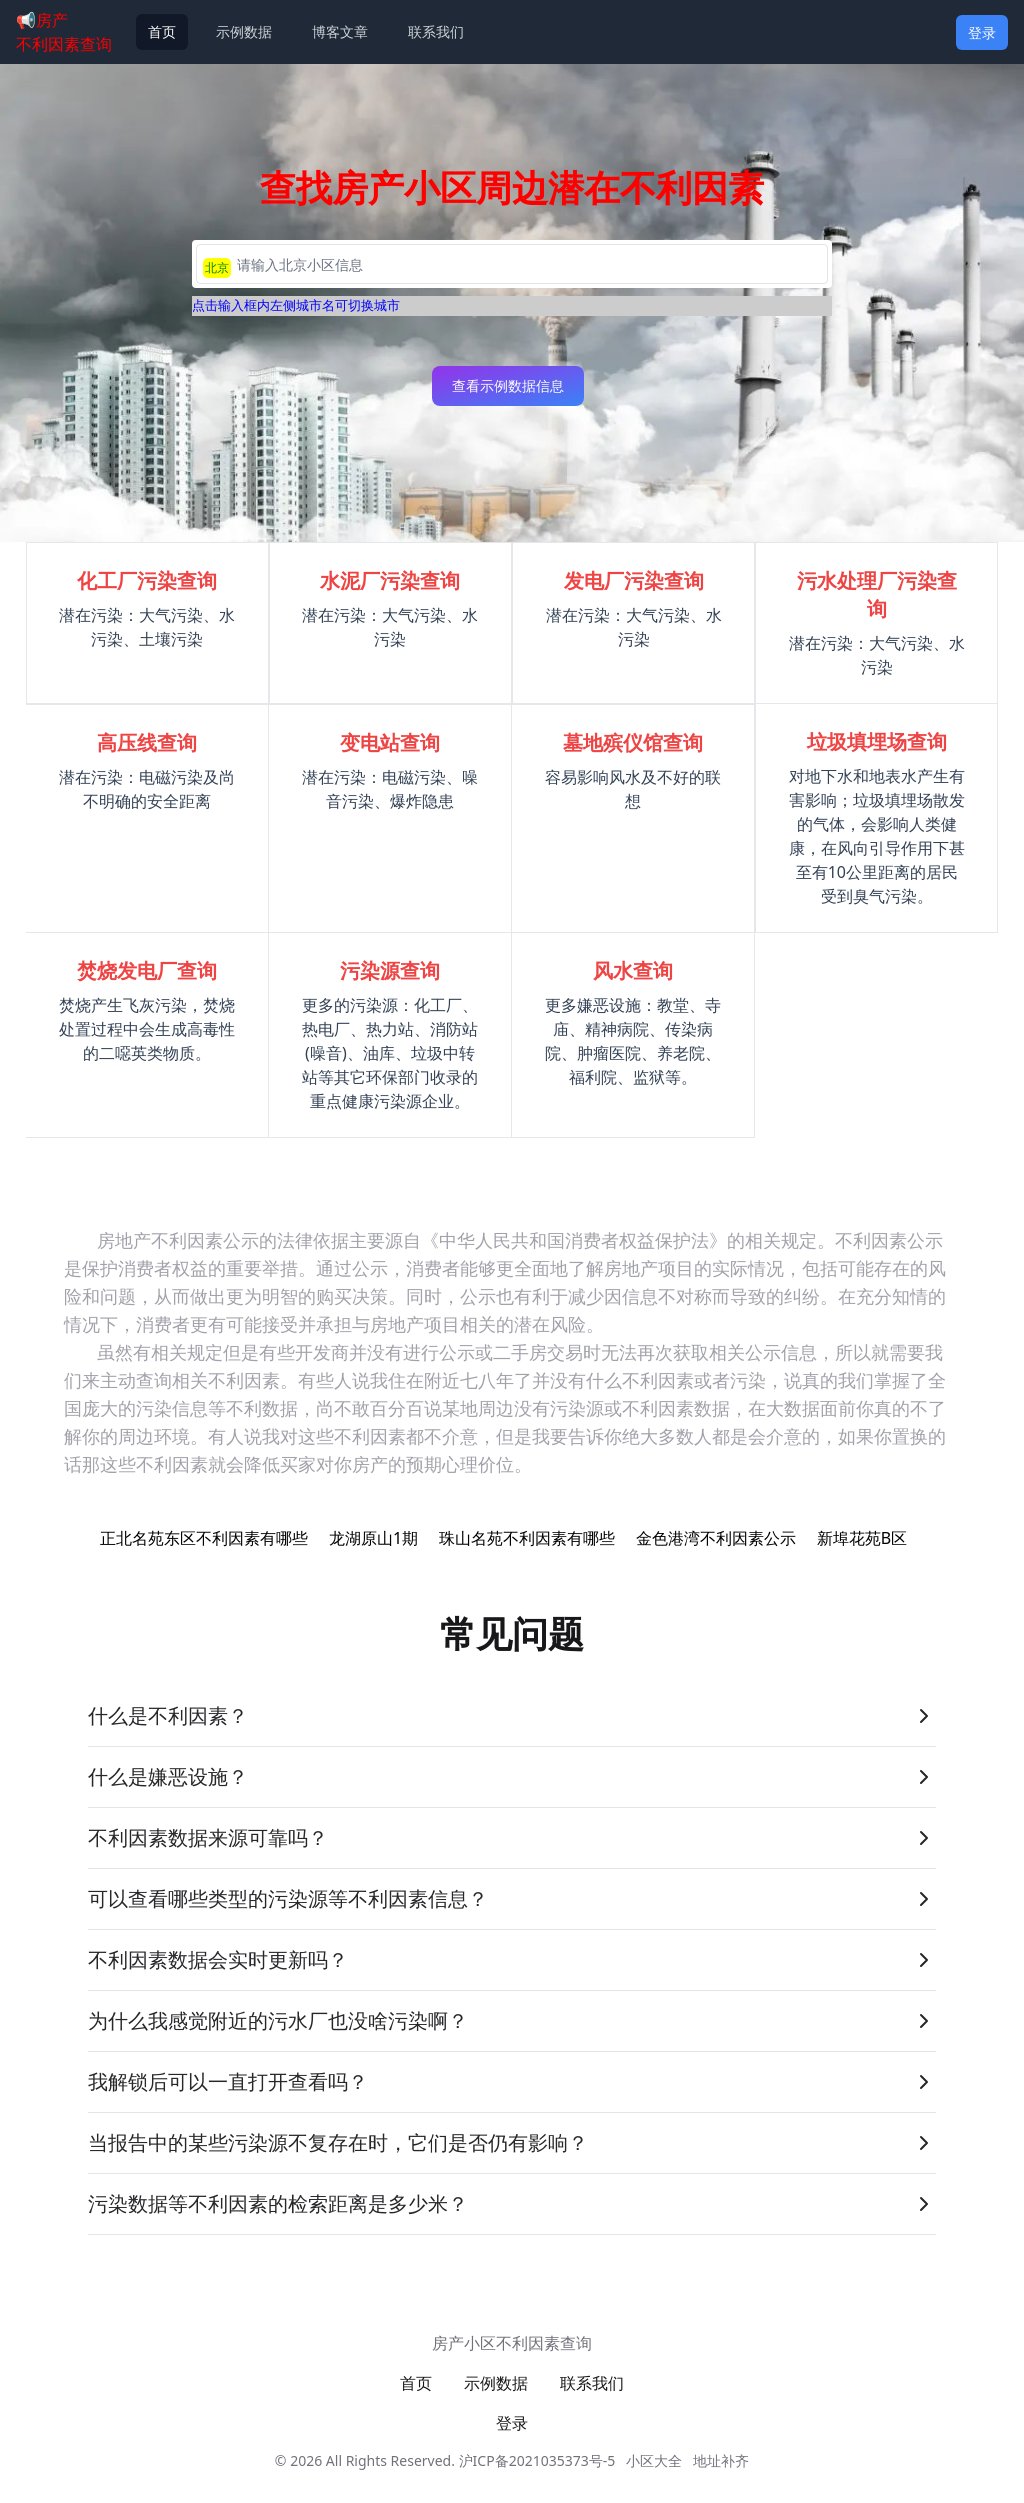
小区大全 (654, 2460)
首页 (162, 31)
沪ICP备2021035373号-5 (537, 2460)
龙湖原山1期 (373, 1538)
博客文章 (340, 31)
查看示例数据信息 (508, 385)
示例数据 (244, 31)
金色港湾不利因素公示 (716, 1538)
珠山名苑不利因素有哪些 (527, 1538)
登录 (982, 32)
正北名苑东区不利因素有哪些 (204, 1538)
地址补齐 (721, 2460)
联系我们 (436, 31)
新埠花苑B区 (862, 1538)
